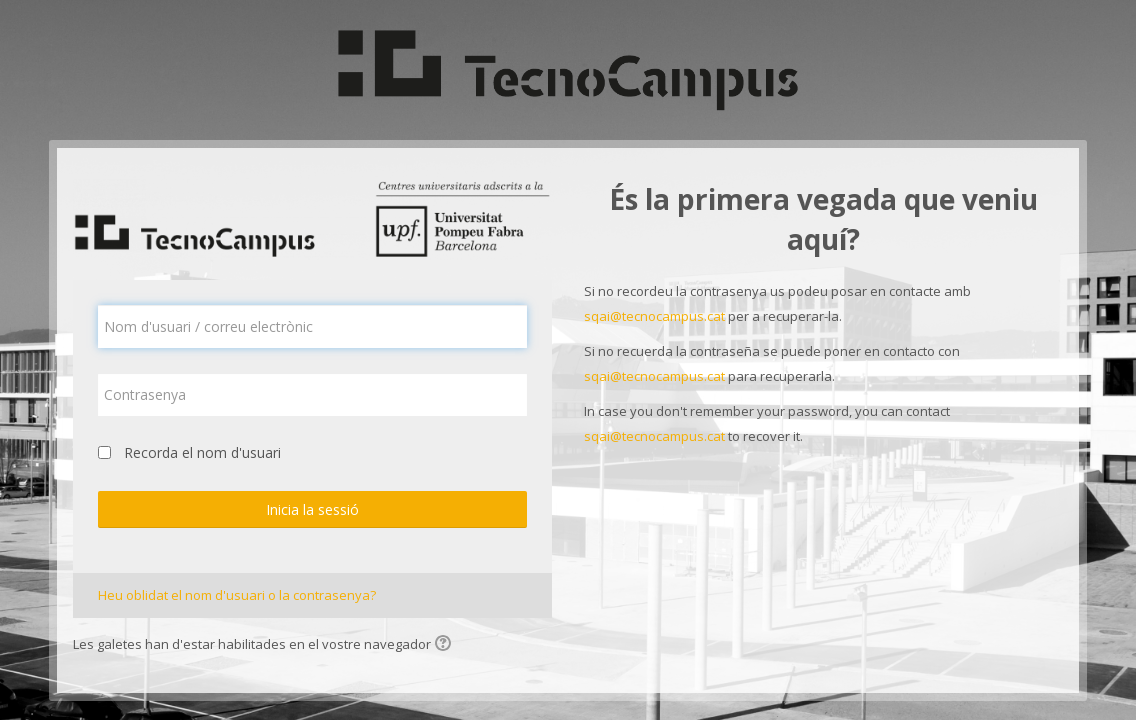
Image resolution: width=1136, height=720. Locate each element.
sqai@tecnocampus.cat (654, 316)
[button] (446, 645)
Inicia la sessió (312, 509)
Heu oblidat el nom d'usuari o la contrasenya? (237, 595)
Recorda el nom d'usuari (202, 452)
